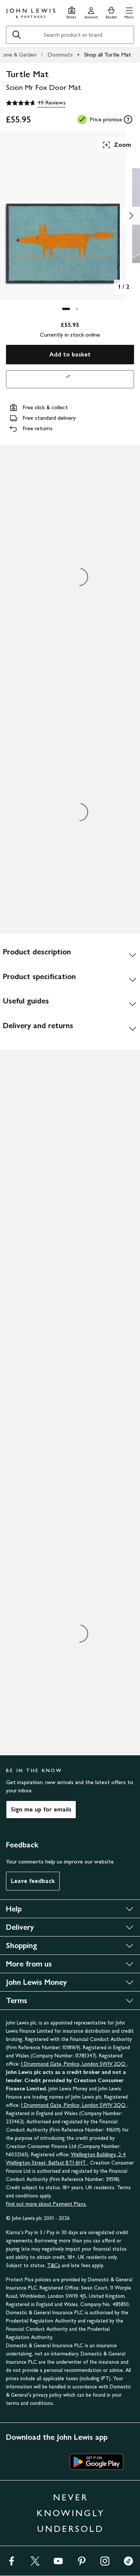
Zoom (116, 144)
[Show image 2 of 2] (131, 216)
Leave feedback (33, 1880)
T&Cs (53, 2265)
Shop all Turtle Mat (107, 54)
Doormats (60, 54)
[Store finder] (71, 11)
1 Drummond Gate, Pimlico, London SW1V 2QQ (74, 2064)
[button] (129, 11)
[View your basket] (111, 11)
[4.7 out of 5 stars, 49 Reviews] (36, 102)
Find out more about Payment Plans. (46, 2204)
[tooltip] (128, 119)
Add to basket (70, 354)
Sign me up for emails (41, 1809)
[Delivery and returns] (70, 1028)
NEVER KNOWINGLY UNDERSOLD (71, 2513)
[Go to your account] (91, 11)
